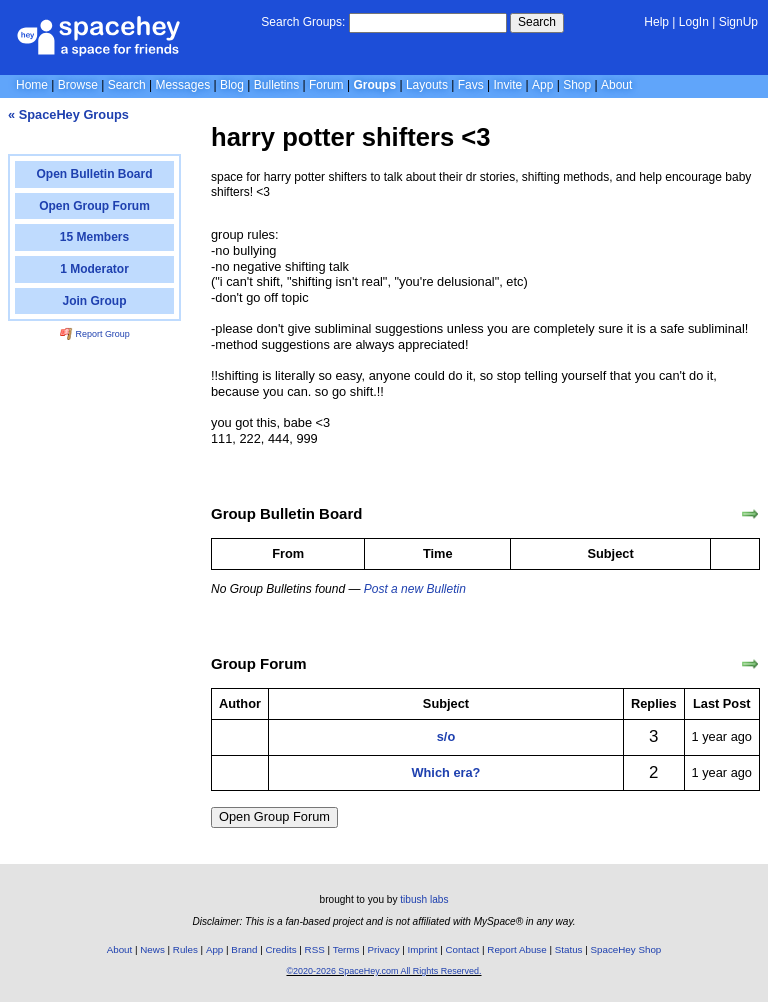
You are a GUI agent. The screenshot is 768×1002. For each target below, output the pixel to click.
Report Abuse (516, 949)
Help (656, 22)
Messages (182, 85)
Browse (78, 85)
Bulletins (276, 85)
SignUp (738, 22)
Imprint (423, 949)
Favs (471, 85)
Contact (463, 949)
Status (569, 949)
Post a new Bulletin (415, 589)
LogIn (694, 22)
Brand (244, 949)
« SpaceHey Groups (68, 114)
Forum (326, 85)
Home (32, 85)
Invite (508, 85)
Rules (185, 949)
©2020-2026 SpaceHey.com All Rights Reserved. (383, 971)
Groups (374, 85)
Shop (577, 85)
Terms (346, 949)
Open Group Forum (274, 816)
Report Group (95, 334)
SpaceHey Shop (626, 949)
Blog (232, 85)
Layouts (427, 85)
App (542, 85)
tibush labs (424, 899)
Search (537, 22)
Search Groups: (303, 22)
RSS (315, 949)
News (152, 949)
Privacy (383, 949)
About (616, 85)
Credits (281, 949)
